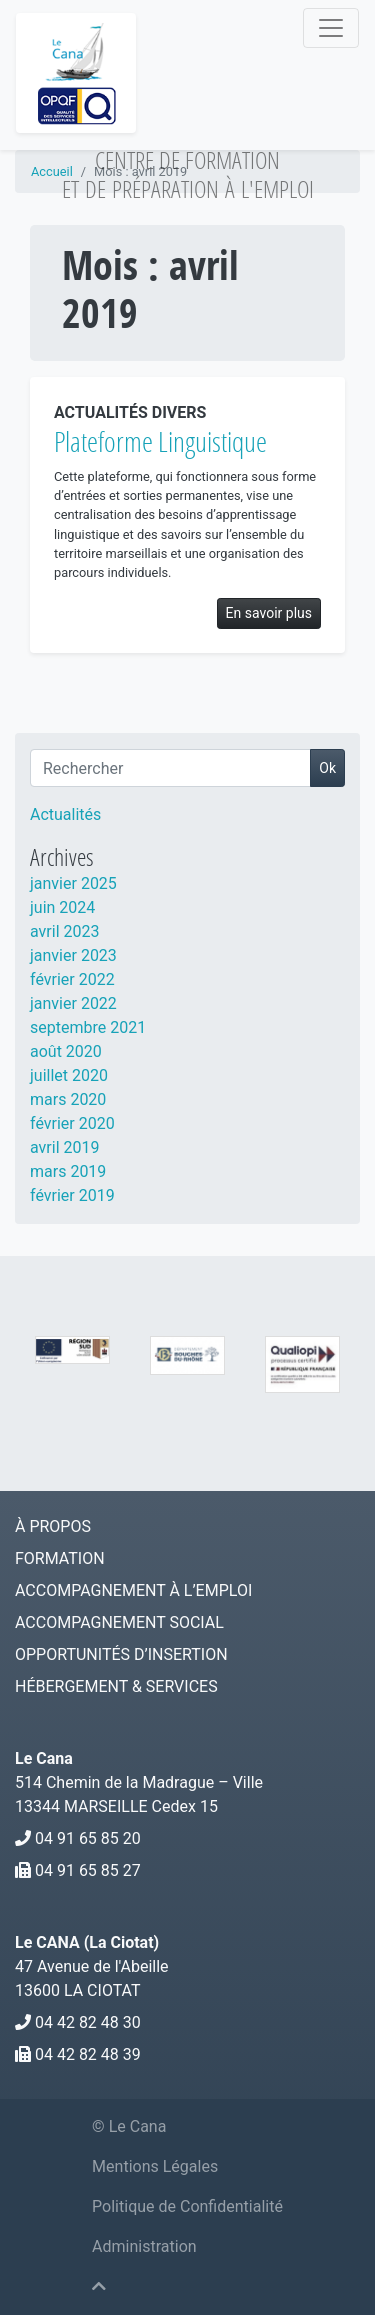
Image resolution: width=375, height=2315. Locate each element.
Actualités (65, 814)
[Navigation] (331, 28)
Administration (144, 2246)
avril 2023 (64, 931)
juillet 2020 (69, 1075)
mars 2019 (68, 1171)
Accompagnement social (119, 1622)
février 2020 (72, 1123)
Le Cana (44, 1758)
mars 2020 (68, 1099)
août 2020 (66, 1051)
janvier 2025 (73, 883)
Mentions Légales (155, 2166)
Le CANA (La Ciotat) (87, 1942)
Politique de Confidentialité (187, 2206)
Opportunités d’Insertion (121, 1654)
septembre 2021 (88, 1027)
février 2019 (72, 1195)
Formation (60, 1558)
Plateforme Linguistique (160, 441)
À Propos (53, 1526)
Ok (327, 768)
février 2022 (72, 979)
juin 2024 (62, 907)
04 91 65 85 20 (88, 1838)
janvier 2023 (73, 955)
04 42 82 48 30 (88, 2022)
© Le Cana (129, 2126)
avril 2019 (64, 1147)
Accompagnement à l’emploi (133, 1590)
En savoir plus (269, 613)
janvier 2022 (73, 1003)
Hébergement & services (116, 1686)
